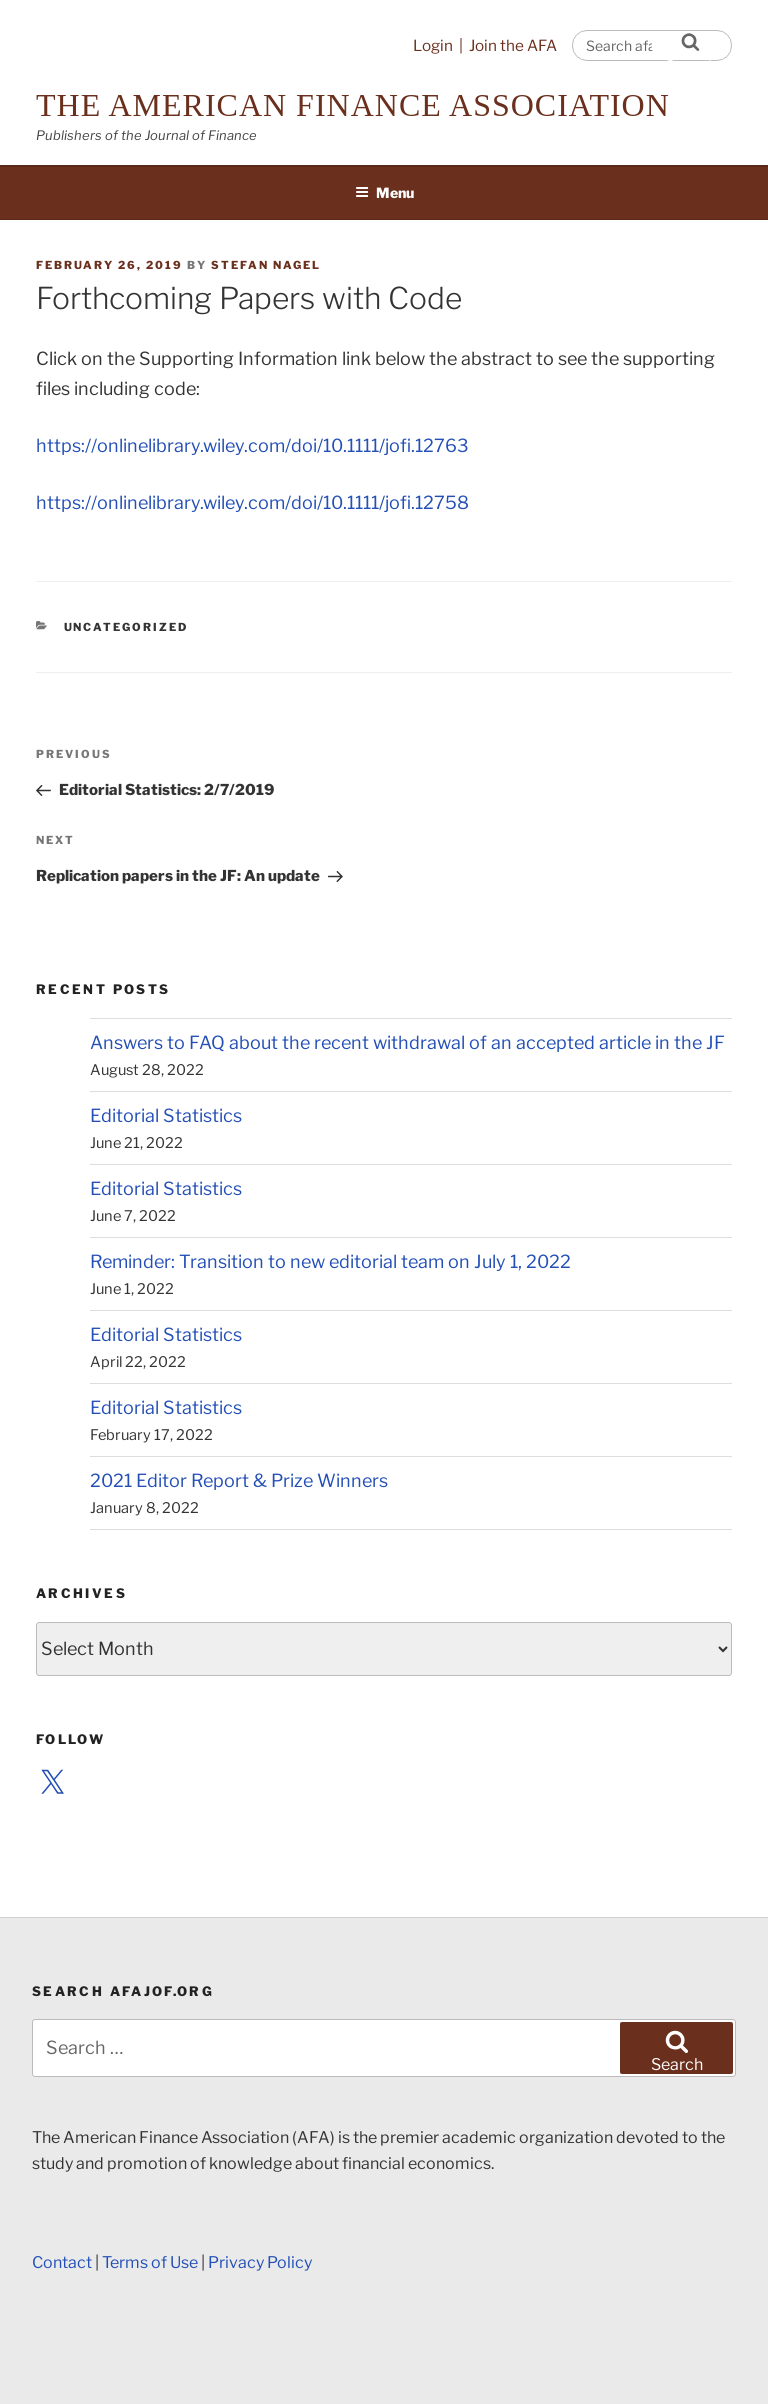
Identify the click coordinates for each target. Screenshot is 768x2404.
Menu (384, 192)
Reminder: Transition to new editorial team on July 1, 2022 (330, 1261)
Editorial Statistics (166, 1115)
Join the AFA (513, 45)
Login (433, 45)
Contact (62, 2262)
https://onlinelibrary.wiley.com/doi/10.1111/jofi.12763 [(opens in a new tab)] (252, 445)
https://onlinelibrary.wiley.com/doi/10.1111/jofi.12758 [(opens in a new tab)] (252, 502)
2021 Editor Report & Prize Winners (239, 1480)
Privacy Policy (260, 2262)
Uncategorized (126, 627)
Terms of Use (150, 2262)
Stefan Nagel (266, 265)
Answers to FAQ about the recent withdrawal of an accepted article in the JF (407, 1042)
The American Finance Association (353, 105)
